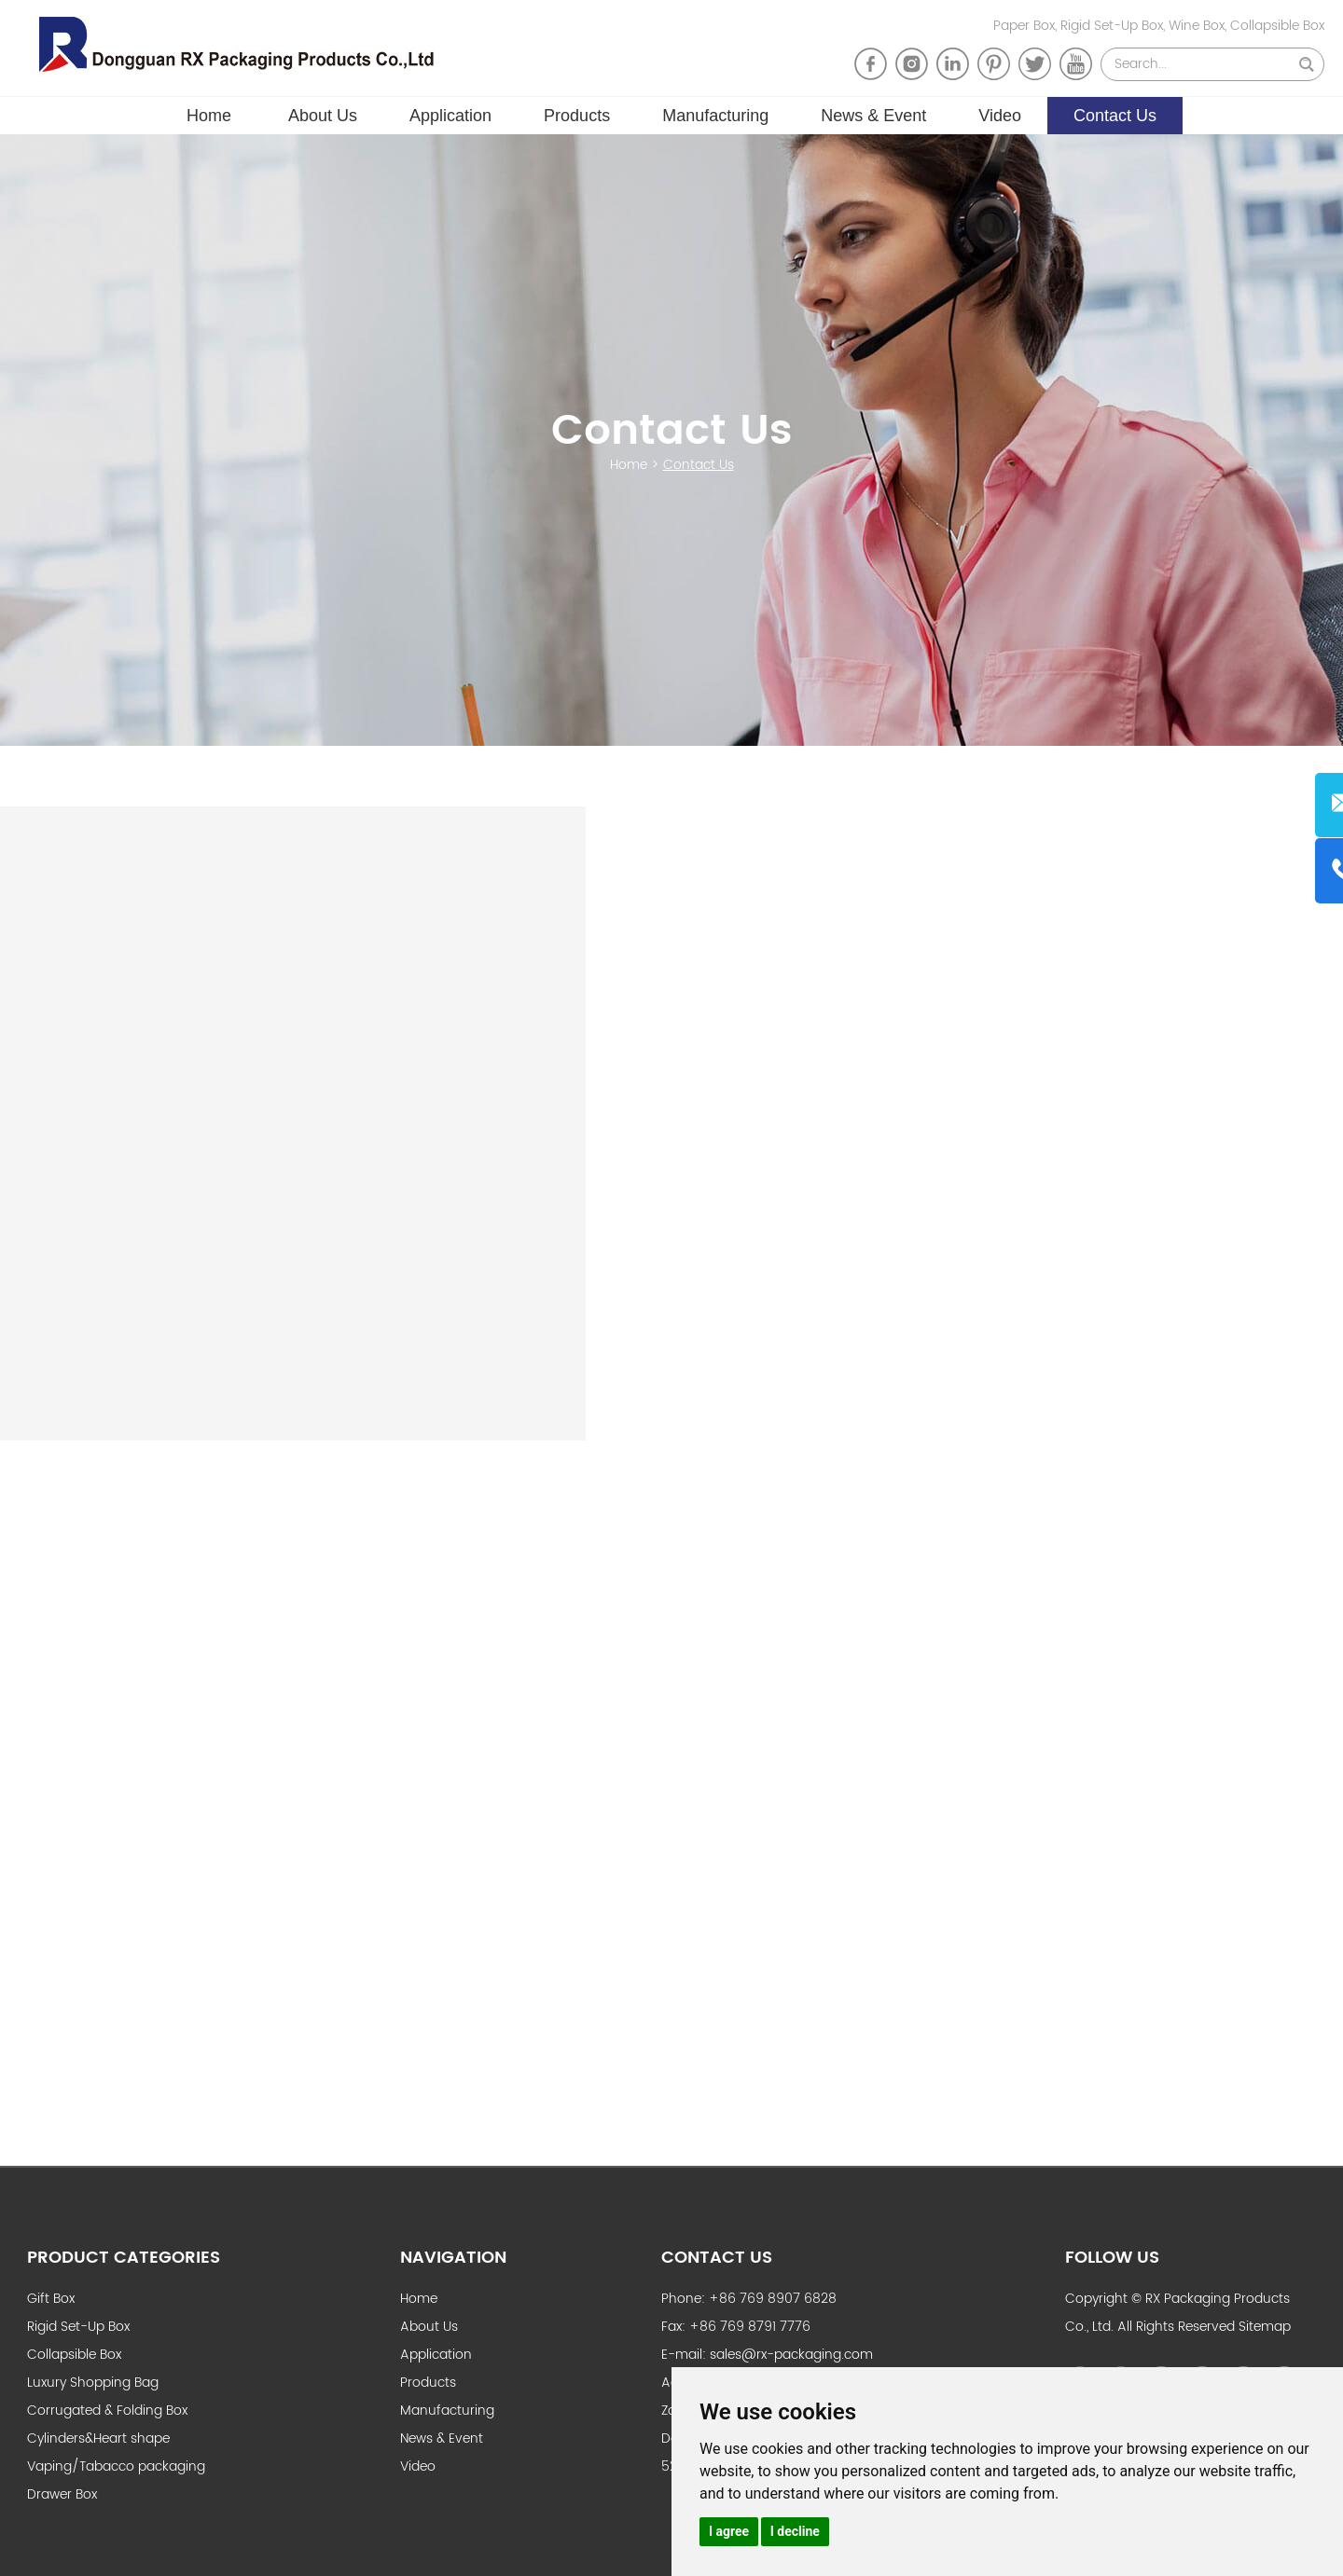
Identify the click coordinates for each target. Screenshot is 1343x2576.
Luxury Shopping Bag (93, 2380)
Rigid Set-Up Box (78, 2324)
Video (999, 112)
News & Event (873, 112)
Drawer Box (62, 2492)
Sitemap (1265, 2324)
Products (577, 112)
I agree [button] (729, 2531)
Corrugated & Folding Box (107, 2408)
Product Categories (123, 2255)
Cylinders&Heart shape (98, 2436)
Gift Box (51, 2296)
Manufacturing (715, 112)
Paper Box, (1026, 25)
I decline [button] (795, 2531)
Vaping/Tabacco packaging (116, 2464)
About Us (322, 112)
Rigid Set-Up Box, (1114, 25)
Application (450, 112)
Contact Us (1114, 112)
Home (209, 112)
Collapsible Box (1277, 25)
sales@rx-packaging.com (791, 2352)
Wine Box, (1199, 25)
